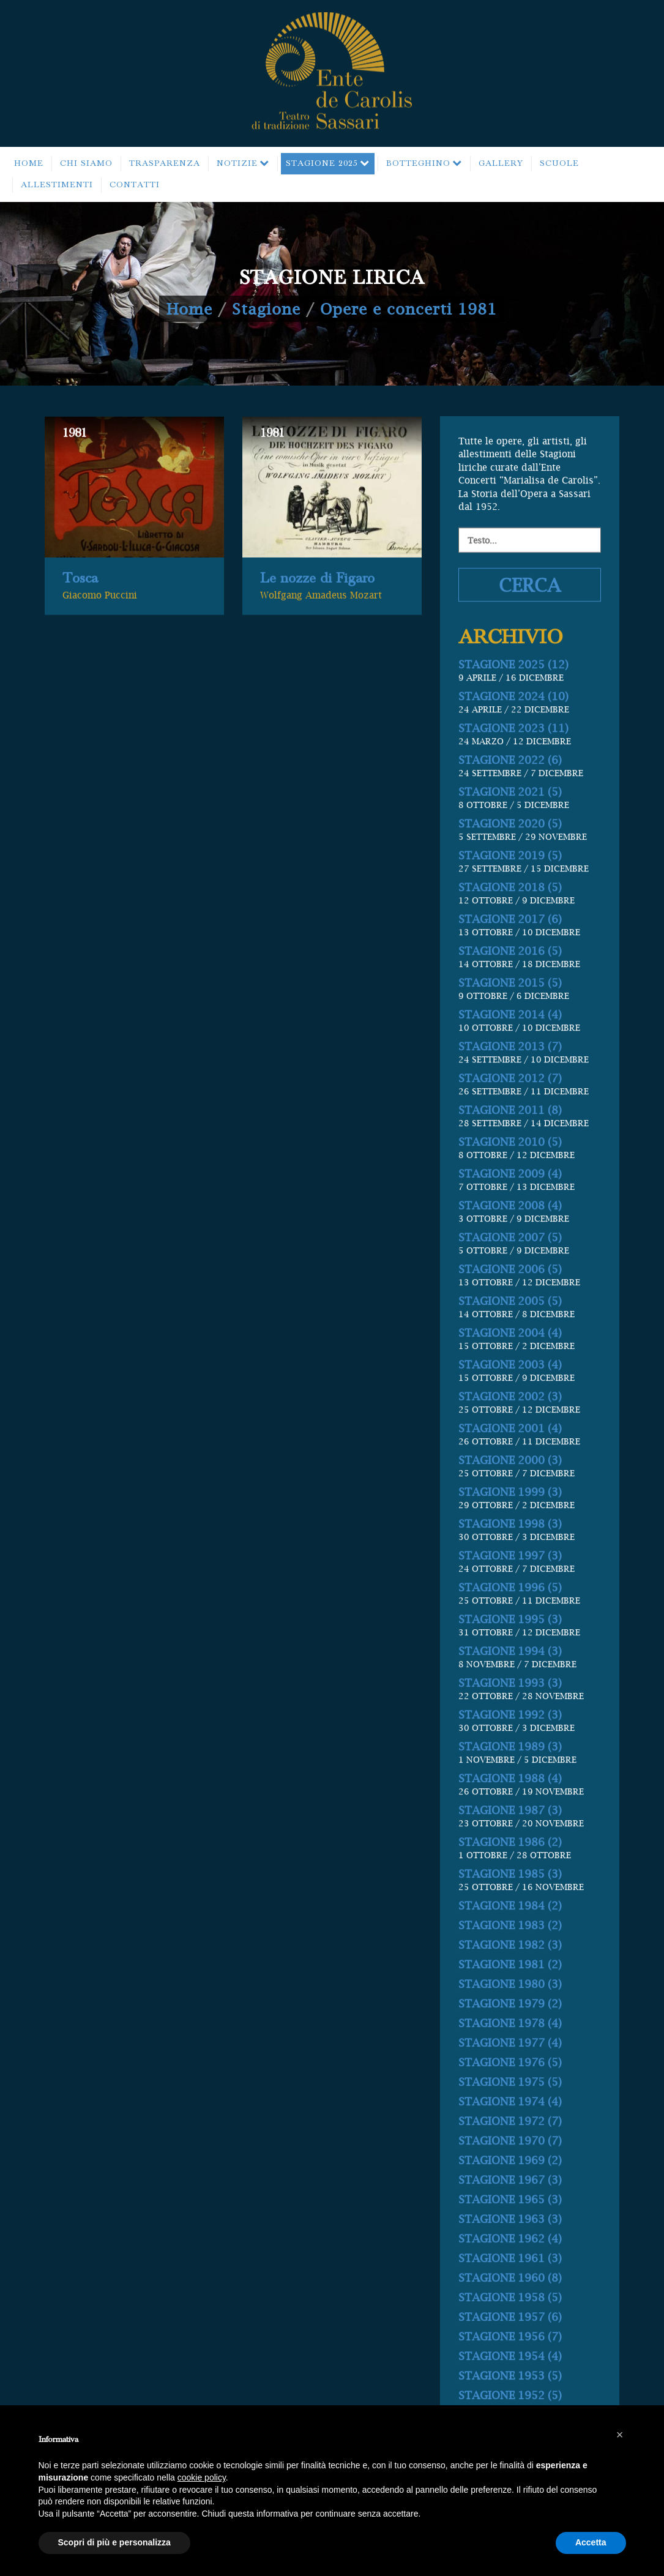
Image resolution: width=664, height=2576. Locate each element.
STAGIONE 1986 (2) (510, 1912)
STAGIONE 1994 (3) (510, 1721)
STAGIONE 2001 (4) (510, 1498)
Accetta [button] (590, 2542)
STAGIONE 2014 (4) (510, 1084)
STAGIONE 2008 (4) (510, 1275)
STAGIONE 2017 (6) (510, 989)
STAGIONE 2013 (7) (510, 1116)
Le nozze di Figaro (317, 605)
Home (189, 309)
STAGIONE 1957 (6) (510, 2387)
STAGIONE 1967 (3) (510, 2250)
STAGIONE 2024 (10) (513, 766)
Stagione (266, 309)
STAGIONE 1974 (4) (510, 2171)
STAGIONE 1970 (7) (510, 2211)
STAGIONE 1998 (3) (510, 1594)
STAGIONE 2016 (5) (510, 1021)
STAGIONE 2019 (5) (510, 925)
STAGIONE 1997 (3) (510, 1625)
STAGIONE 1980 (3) (510, 2054)
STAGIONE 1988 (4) (510, 1848)
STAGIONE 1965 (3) (510, 2269)
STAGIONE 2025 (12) (513, 734)
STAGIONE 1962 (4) (510, 2308)
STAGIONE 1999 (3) (510, 1562)
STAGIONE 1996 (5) (510, 1657)
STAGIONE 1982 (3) (510, 2015)
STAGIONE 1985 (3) (510, 1944)
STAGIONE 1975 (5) (510, 2152)
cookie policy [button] (201, 2477)
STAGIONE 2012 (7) (510, 1148)
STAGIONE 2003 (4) (510, 1434)
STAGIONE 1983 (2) (510, 1995)
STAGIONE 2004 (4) (510, 1403)
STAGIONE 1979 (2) (510, 2073)
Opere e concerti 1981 (408, 309)
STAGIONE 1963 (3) (510, 2289)
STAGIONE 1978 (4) (510, 2093)
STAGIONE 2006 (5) (510, 1339)
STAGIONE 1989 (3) (510, 1816)
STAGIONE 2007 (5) (510, 1307)
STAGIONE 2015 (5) (510, 1053)
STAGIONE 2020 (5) (510, 893)
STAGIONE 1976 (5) (510, 2132)
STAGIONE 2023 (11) (513, 798)
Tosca (80, 605)
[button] (620, 2434)
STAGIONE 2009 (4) (510, 1244)
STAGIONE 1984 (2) (510, 1975)
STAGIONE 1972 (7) (510, 2191)
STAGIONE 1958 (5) (510, 2367)
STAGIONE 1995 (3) (510, 1689)
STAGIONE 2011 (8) (510, 1180)
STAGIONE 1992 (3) (510, 1785)
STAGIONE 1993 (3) (510, 1753)
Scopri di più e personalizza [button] (114, 2542)
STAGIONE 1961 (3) (510, 2328)
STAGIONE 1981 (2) (510, 2034)
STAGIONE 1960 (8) (510, 2348)
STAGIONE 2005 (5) (510, 1371)
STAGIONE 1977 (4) (510, 2113)
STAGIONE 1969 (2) (510, 2230)
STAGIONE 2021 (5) (510, 862)
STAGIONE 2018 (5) (510, 957)
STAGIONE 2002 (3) (510, 1466)
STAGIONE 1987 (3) (510, 1880)
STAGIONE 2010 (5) (510, 1212)
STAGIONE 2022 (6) (510, 830)
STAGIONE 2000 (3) (510, 1530)
